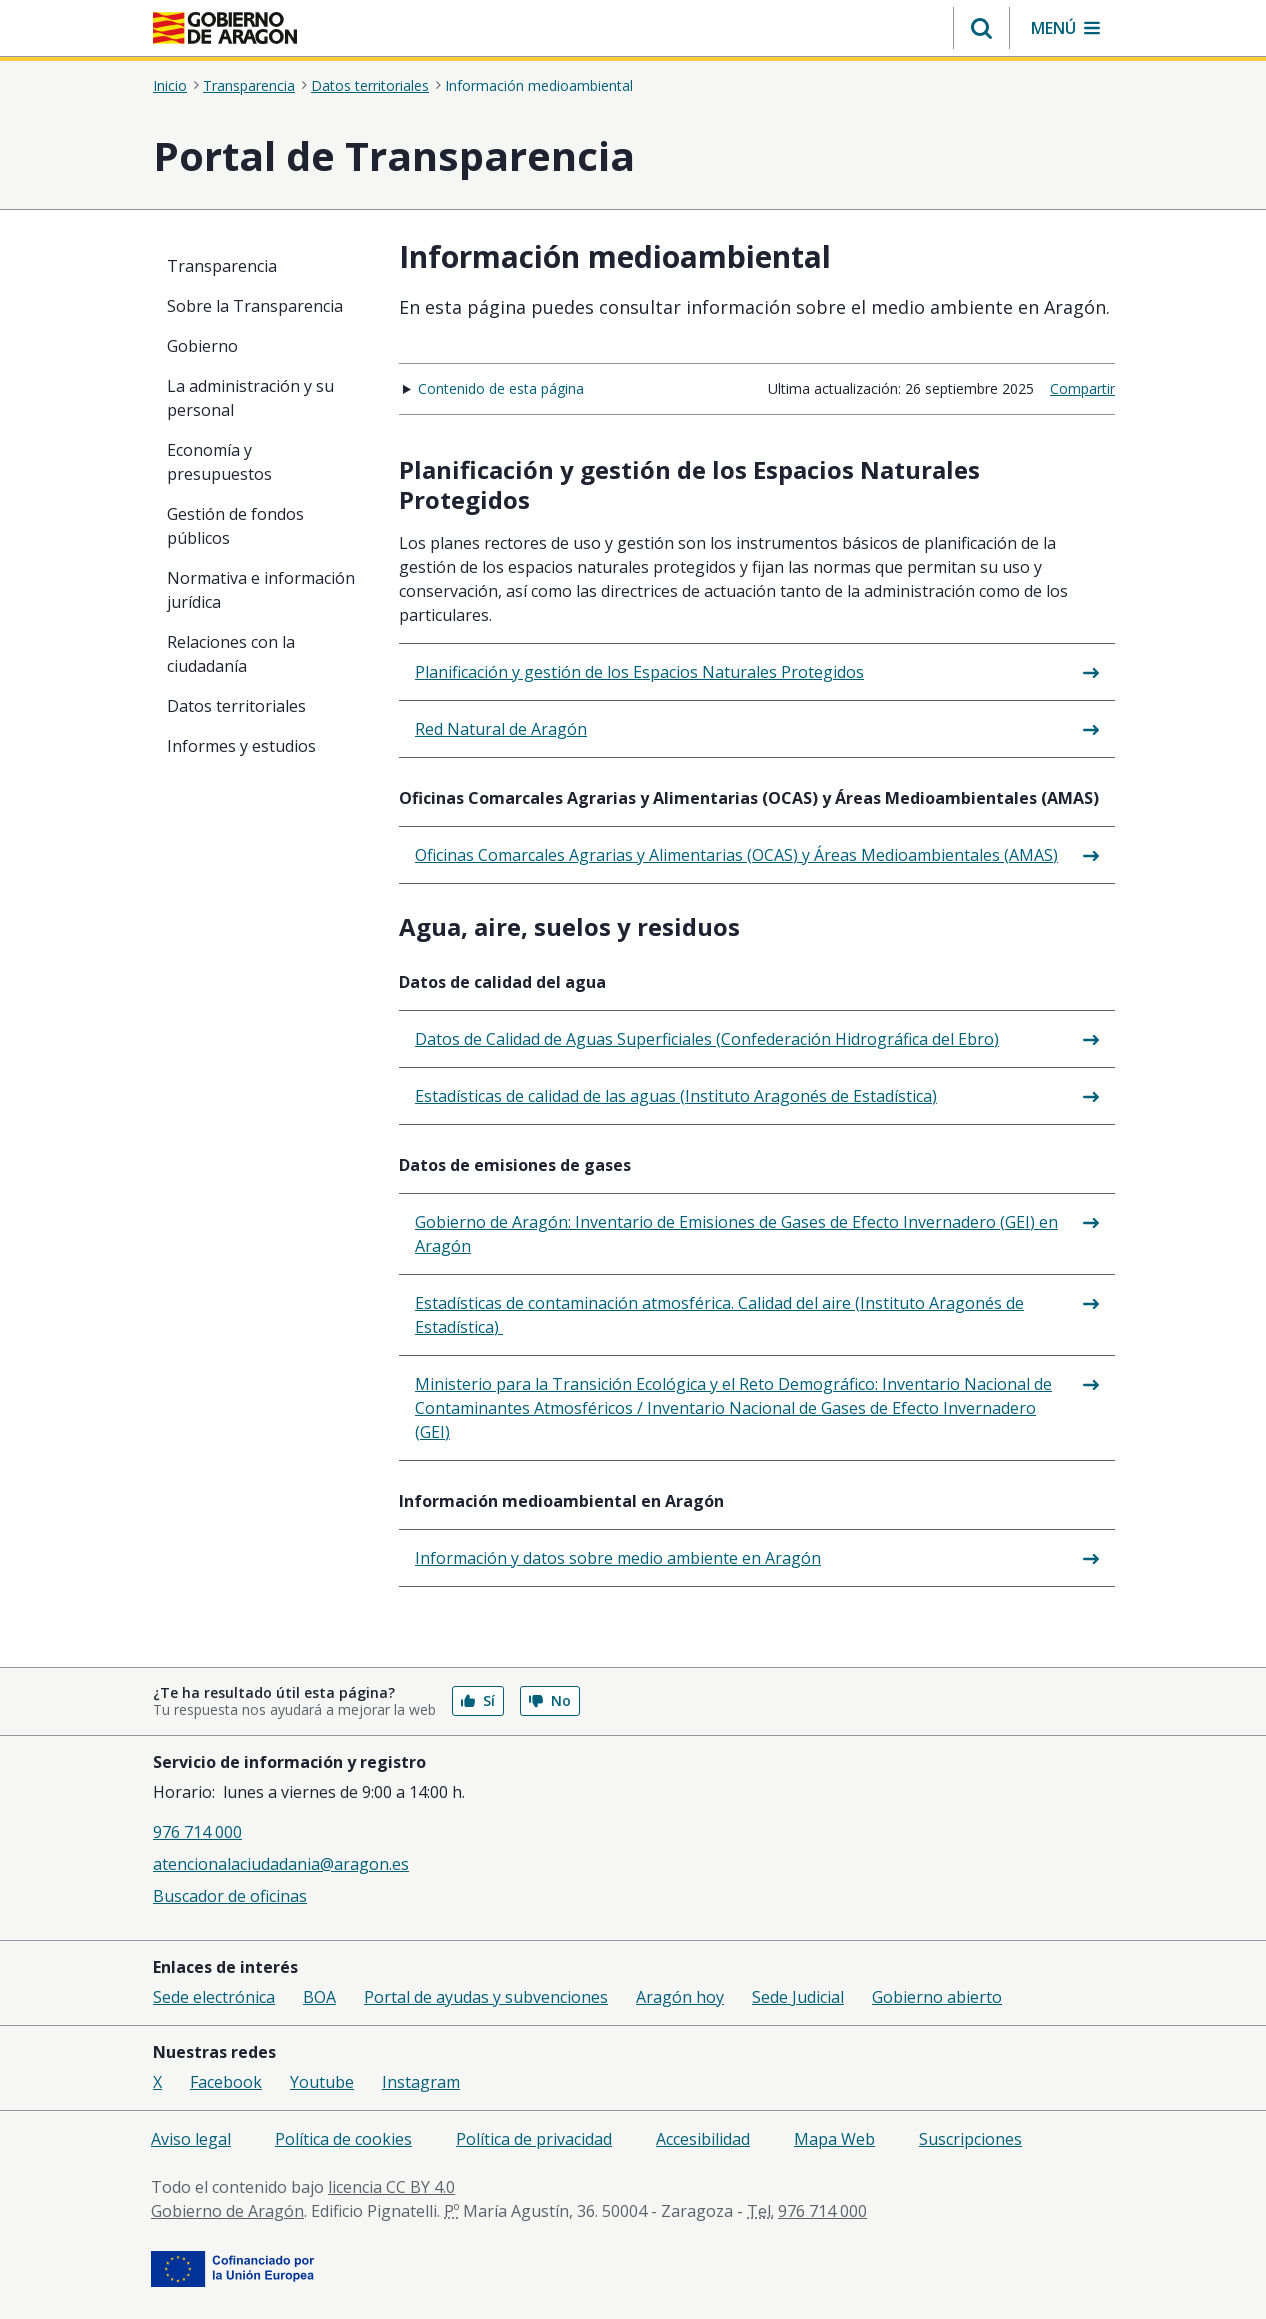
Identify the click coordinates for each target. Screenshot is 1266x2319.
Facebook (226, 2082)
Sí (478, 1700)
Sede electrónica (214, 1997)
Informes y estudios (241, 746)
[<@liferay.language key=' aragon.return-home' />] (225, 28)
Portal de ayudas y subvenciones (486, 1997)
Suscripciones (970, 2139)
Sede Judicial (798, 1997)
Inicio (170, 85)
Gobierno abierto (937, 1997)
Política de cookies (343, 2139)
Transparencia (249, 85)
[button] (981, 28)
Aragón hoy (680, 1997)
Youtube (322, 2082)
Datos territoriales (370, 85)
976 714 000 (197, 1832)
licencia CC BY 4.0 (391, 2187)
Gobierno (202, 346)
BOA (319, 1997)
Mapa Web (834, 2139)
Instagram (421, 2082)
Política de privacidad (534, 2139)
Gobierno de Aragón (227, 2211)
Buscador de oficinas (230, 1896)
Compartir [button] (1082, 388)
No (550, 1700)
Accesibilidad (703, 2139)
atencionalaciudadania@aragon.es (281, 1864)
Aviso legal (191, 2139)
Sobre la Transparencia (255, 306)
